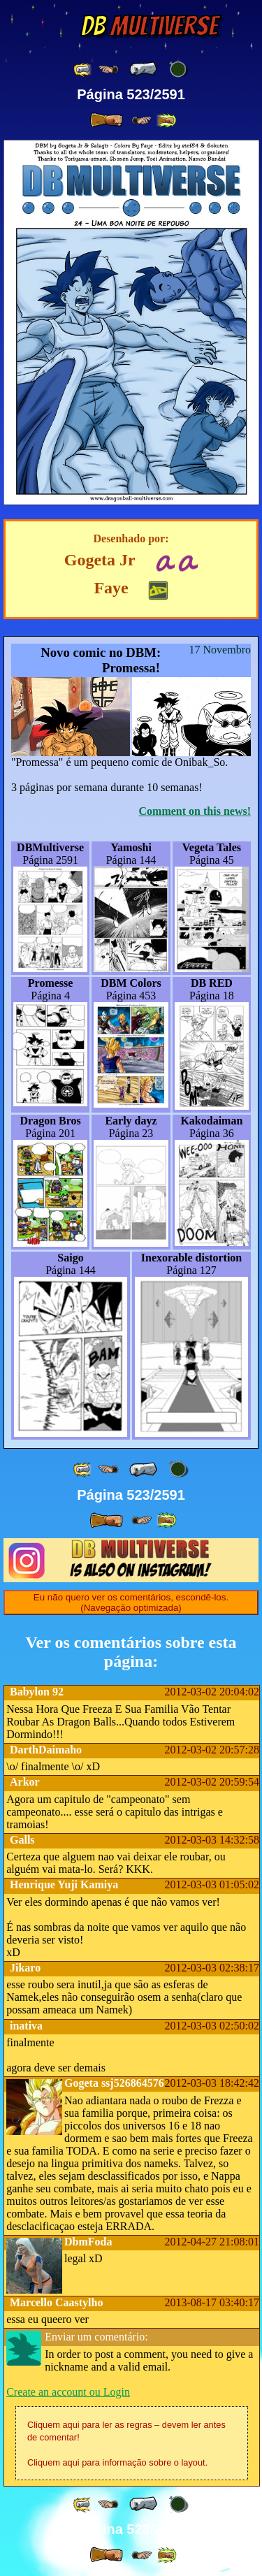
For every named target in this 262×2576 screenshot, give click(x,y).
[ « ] (143, 69)
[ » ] (106, 120)
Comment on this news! (195, 811)
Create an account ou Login (68, 2392)
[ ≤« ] (108, 69)
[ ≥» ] (141, 120)
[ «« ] (83, 69)
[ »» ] (166, 120)
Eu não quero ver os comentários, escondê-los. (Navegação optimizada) (131, 1602)
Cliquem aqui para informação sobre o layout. (117, 2462)
